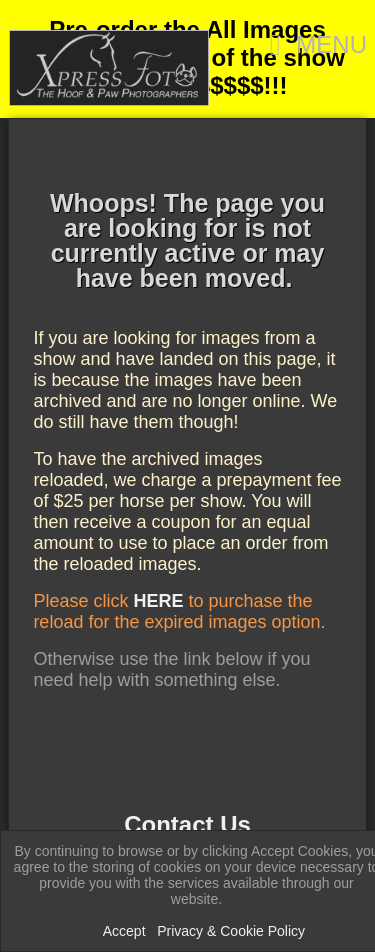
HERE (158, 601)
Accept (124, 931)
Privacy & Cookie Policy (231, 931)
